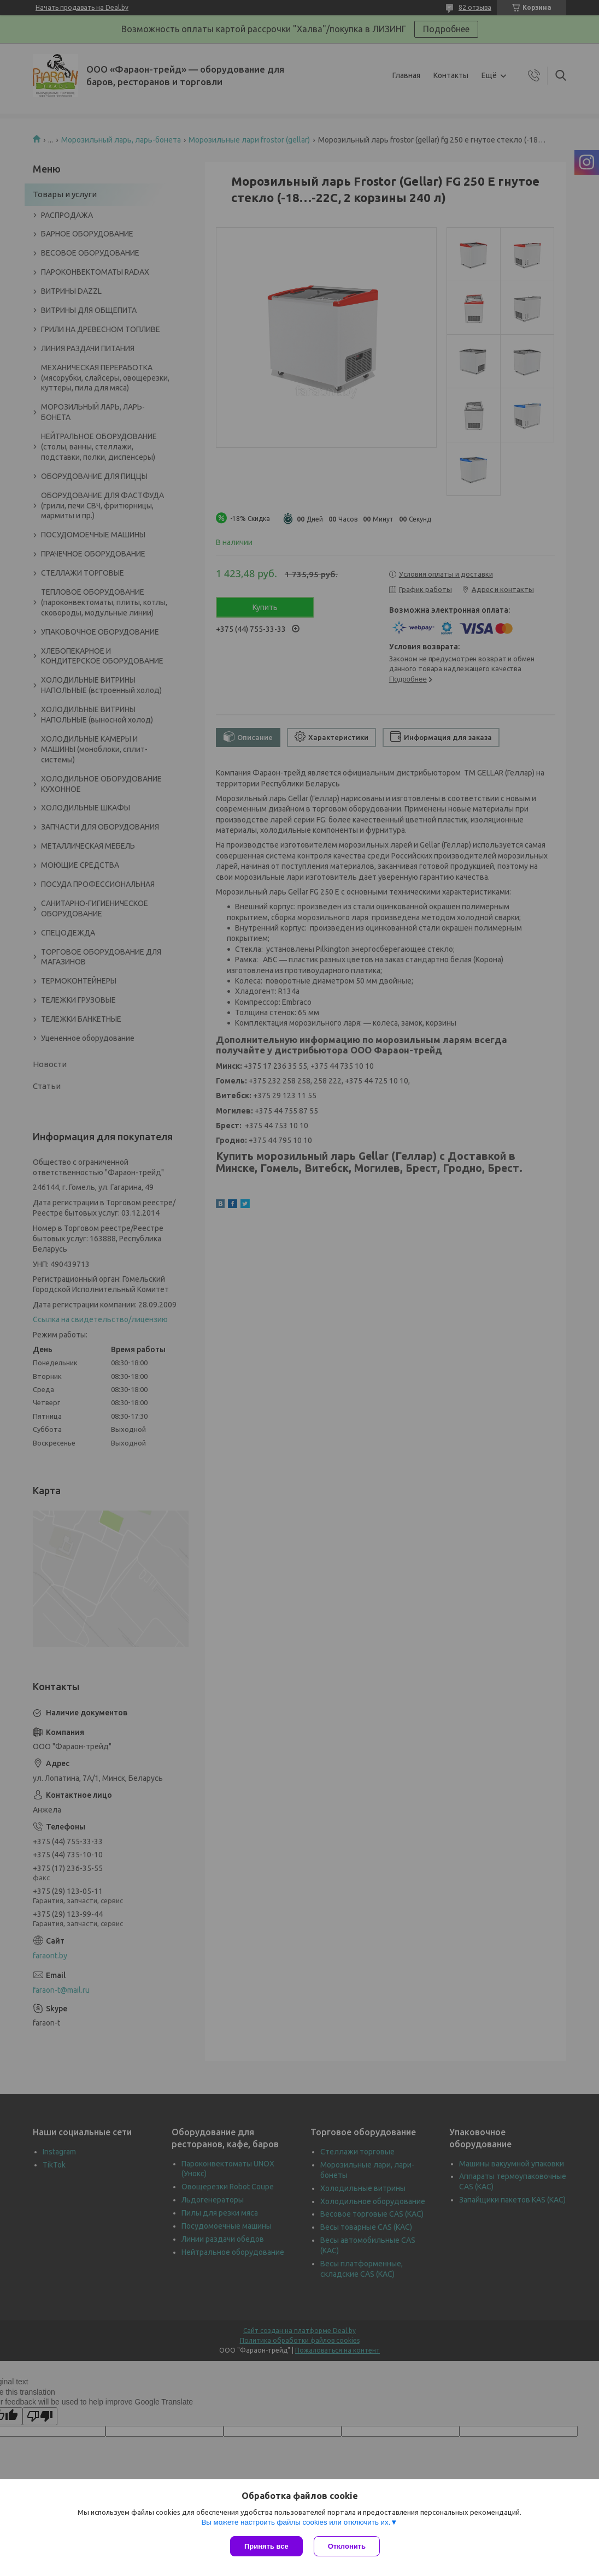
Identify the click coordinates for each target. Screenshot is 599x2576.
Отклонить (347, 2546)
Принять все (266, 2546)
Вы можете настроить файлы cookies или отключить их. (295, 2522)
